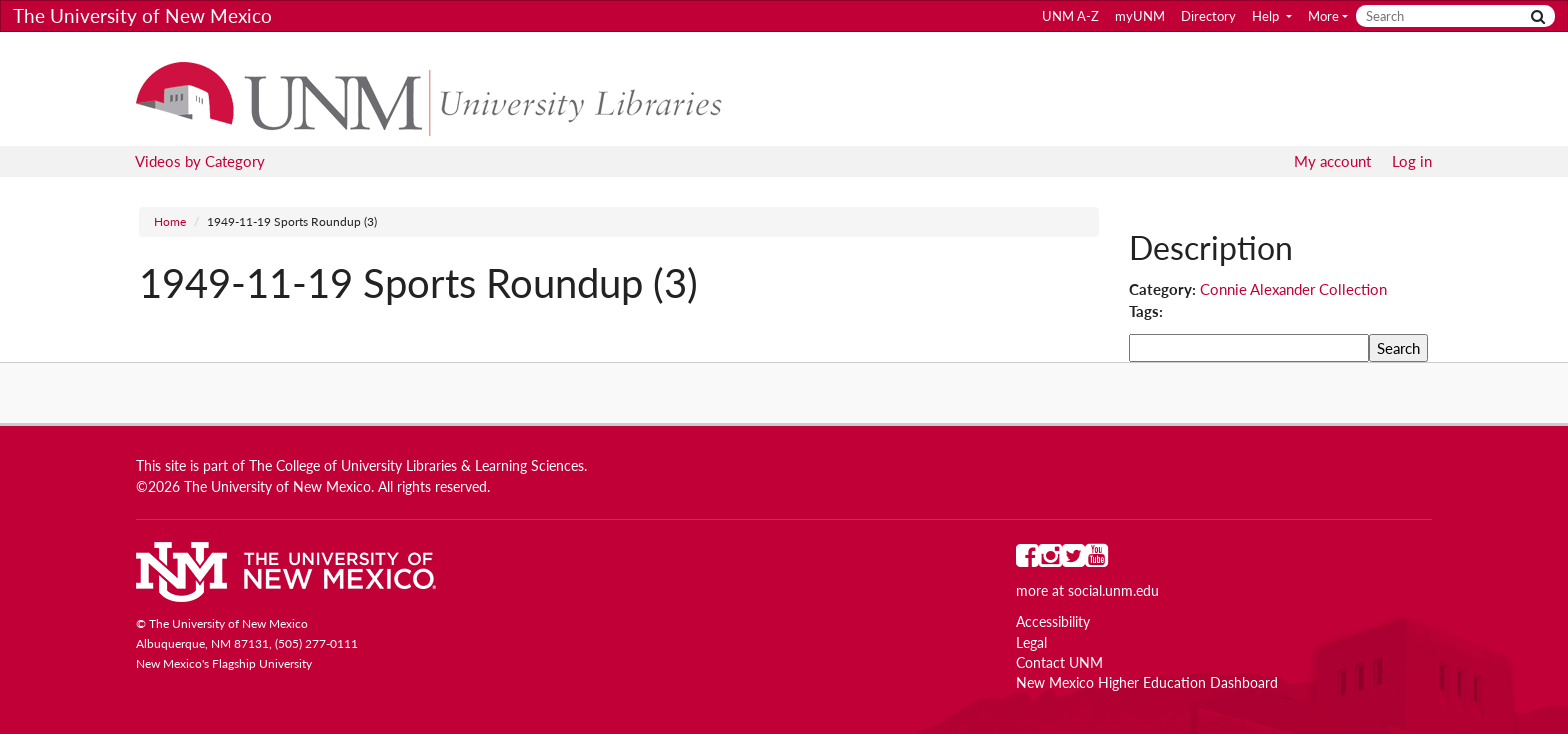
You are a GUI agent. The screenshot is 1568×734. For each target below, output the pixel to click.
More (1323, 16)
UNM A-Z (1070, 16)
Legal (1031, 643)
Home (170, 221)
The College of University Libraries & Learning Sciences (416, 466)
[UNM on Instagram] (1050, 560)
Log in (1412, 161)
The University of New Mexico (142, 15)
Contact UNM (1059, 663)
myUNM (1140, 16)
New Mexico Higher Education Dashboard (1147, 683)
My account (1332, 161)
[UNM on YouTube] (1096, 560)
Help (1267, 16)
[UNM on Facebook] (1027, 560)
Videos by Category (200, 161)
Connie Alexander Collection (1293, 289)
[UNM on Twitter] (1073, 560)
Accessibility (1053, 622)
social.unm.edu (1113, 591)
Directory (1208, 16)
